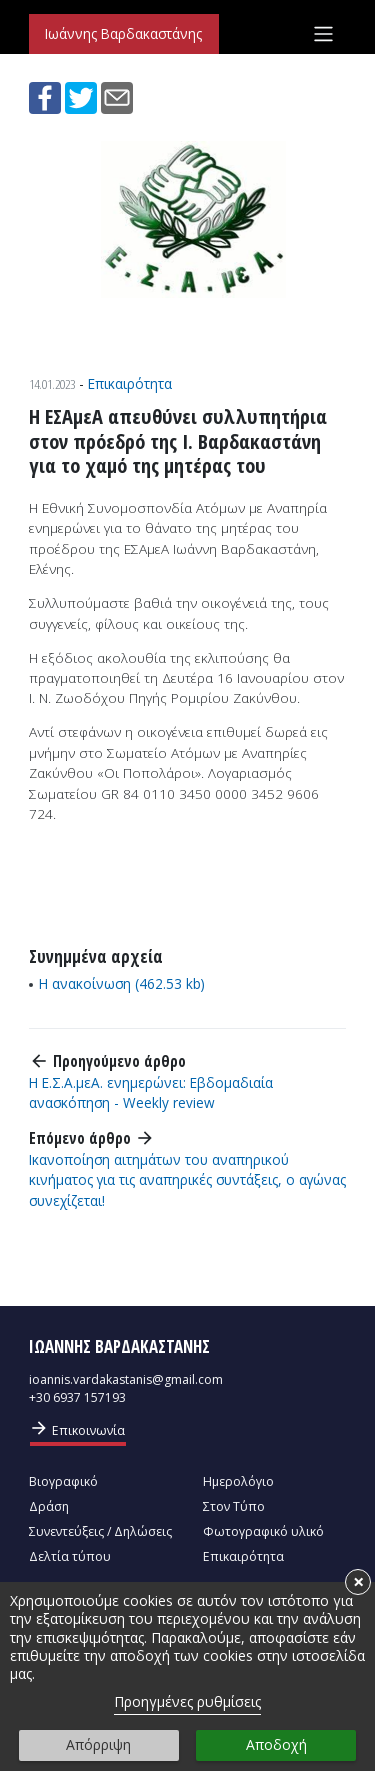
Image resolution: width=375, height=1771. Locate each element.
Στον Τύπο (234, 1506)
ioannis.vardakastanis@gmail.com (126, 1379)
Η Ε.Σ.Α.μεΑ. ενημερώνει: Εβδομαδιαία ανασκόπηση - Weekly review (151, 1092)
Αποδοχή (276, 1744)
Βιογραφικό (63, 1481)
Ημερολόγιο (238, 1481)
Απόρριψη (98, 1744)
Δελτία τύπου (70, 1556)
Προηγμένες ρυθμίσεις (187, 1701)
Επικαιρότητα (130, 383)
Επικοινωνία (77, 1428)
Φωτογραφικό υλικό (263, 1531)
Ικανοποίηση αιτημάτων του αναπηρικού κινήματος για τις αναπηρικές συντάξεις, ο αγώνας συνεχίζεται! (187, 1180)
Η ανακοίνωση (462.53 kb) (122, 983)
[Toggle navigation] (323, 34)
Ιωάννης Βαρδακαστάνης (123, 33)
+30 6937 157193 (77, 1397)
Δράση (49, 1506)
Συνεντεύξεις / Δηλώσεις (100, 1531)
